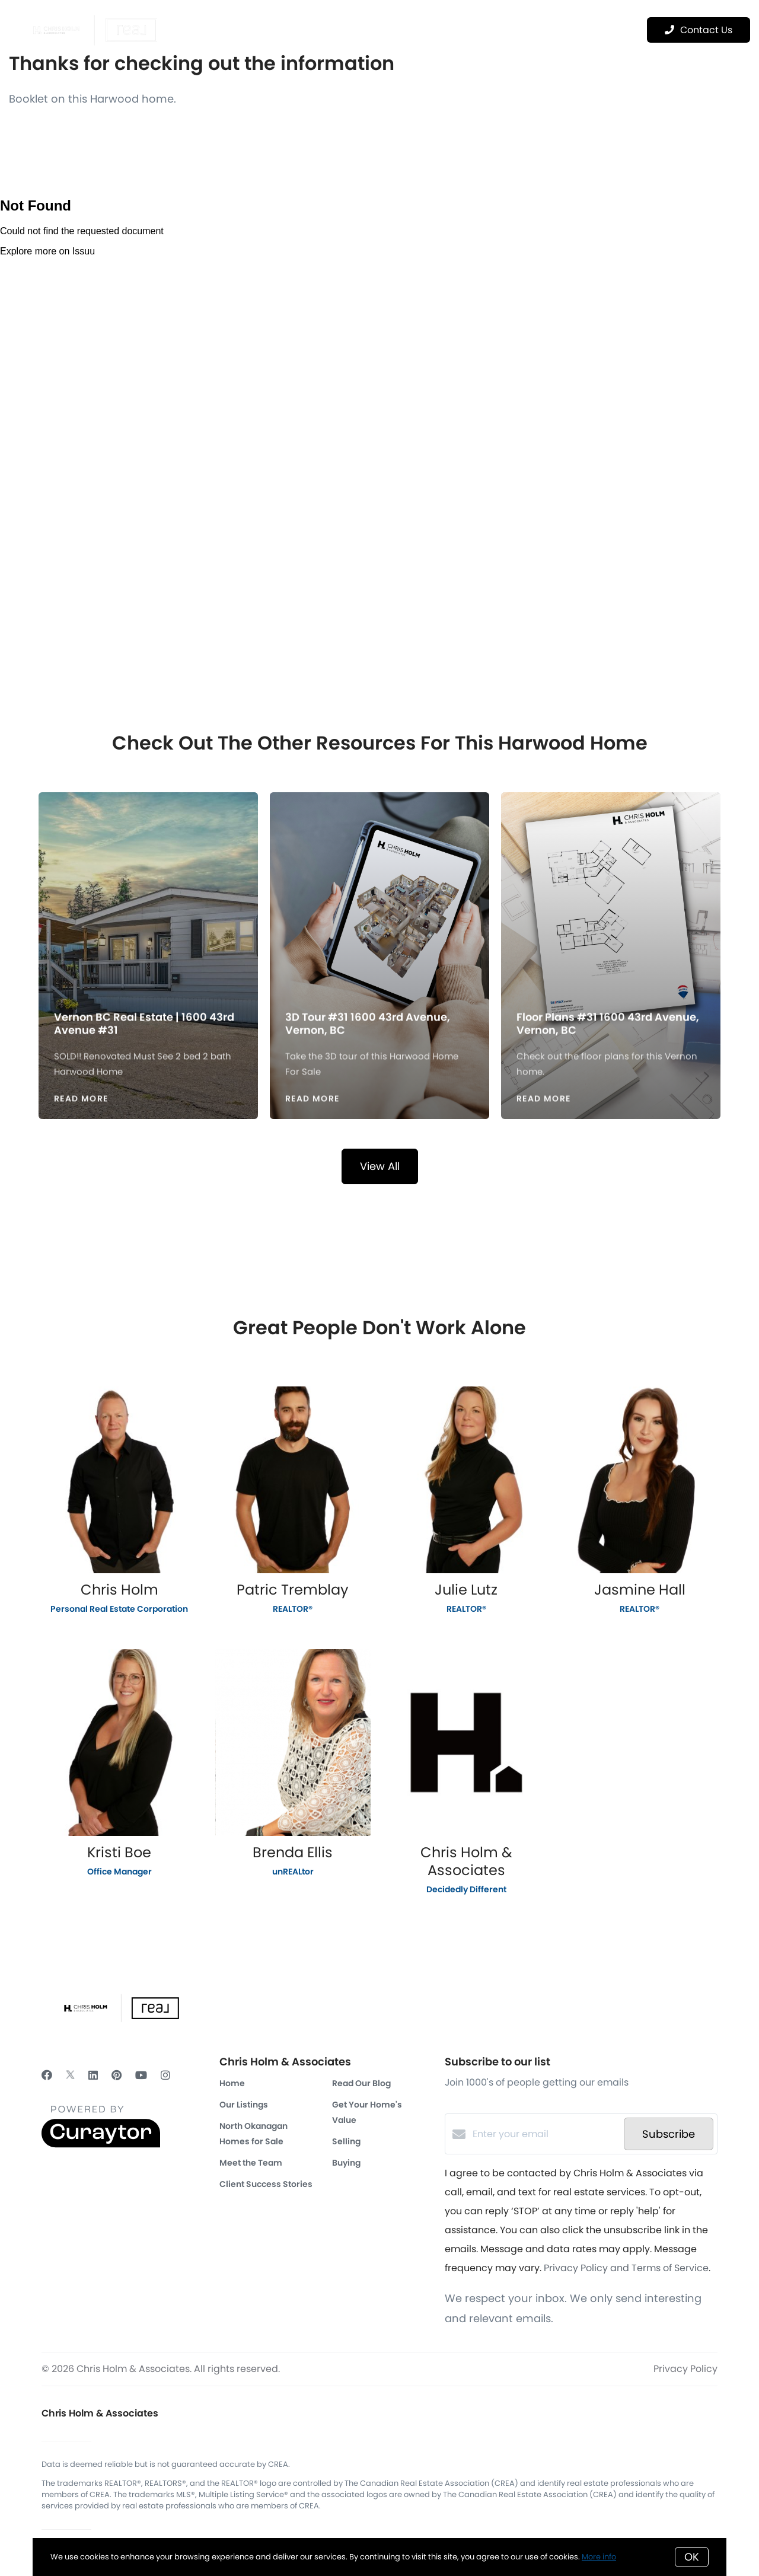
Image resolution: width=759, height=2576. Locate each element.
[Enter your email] (545, 2134)
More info (599, 2556)
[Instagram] (165, 2075)
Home (232, 2083)
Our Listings (243, 2104)
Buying (346, 2163)
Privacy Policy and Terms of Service (626, 2268)
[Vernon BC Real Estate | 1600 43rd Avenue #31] (149, 894)
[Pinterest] (116, 2075)
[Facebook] (47, 2075)
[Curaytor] (101, 2144)
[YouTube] (141, 2075)
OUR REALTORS (240, 29)
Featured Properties (337, 29)
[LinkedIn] (93, 2075)
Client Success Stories (265, 2184)
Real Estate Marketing (453, 29)
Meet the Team (250, 2163)
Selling (346, 2141)
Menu (600, 29)
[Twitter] (70, 2075)
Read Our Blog (361, 2083)
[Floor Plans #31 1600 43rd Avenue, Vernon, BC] (611, 894)
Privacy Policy (685, 2369)
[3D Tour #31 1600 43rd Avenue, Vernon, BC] (380, 894)
